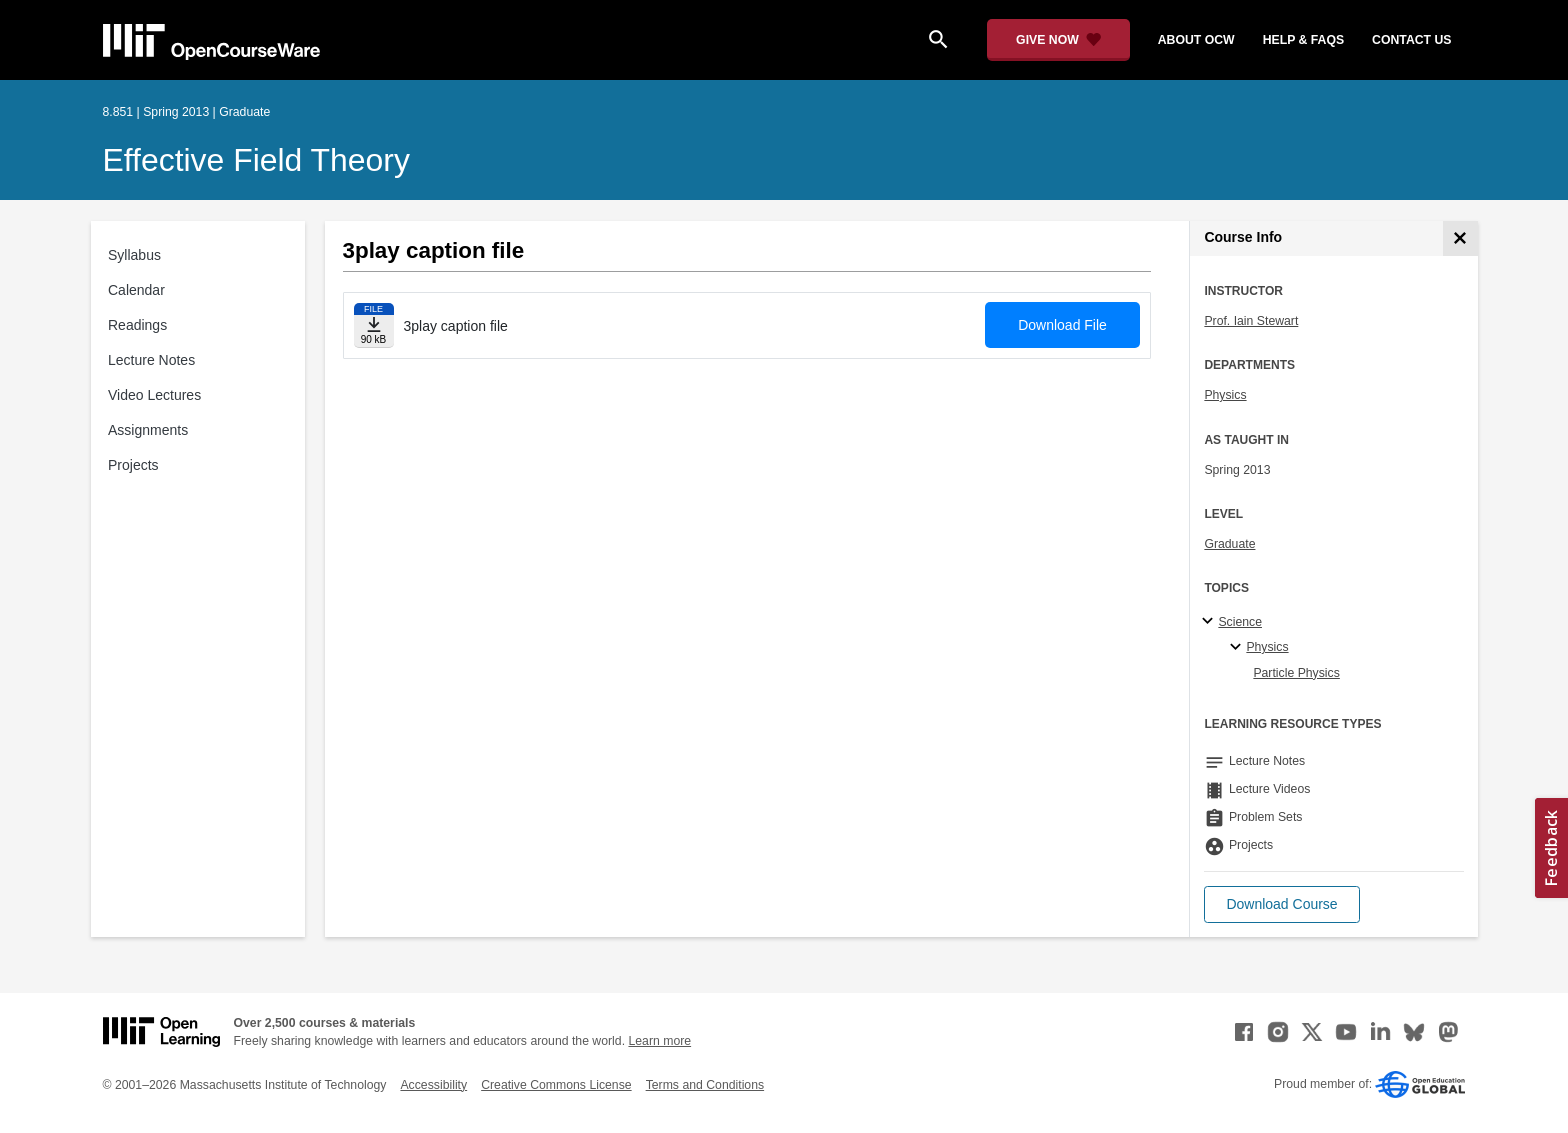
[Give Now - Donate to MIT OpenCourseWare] (1058, 40)
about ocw (1196, 40)
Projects (133, 465)
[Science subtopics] (1210, 622)
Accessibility (433, 1085)
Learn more (659, 1041)
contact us (1411, 40)
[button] (1281, 904)
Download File (1062, 325)
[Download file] (374, 325)
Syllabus (134, 255)
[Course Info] (1460, 238)
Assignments (148, 430)
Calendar (136, 290)
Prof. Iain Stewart (1251, 321)
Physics (1225, 395)
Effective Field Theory (256, 160)
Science (1240, 622)
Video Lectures (154, 395)
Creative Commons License (556, 1085)
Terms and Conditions (705, 1085)
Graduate (1229, 544)
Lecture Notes (151, 360)
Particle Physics (1296, 673)
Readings (137, 325)
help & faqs (1303, 40)
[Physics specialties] (1238, 648)
